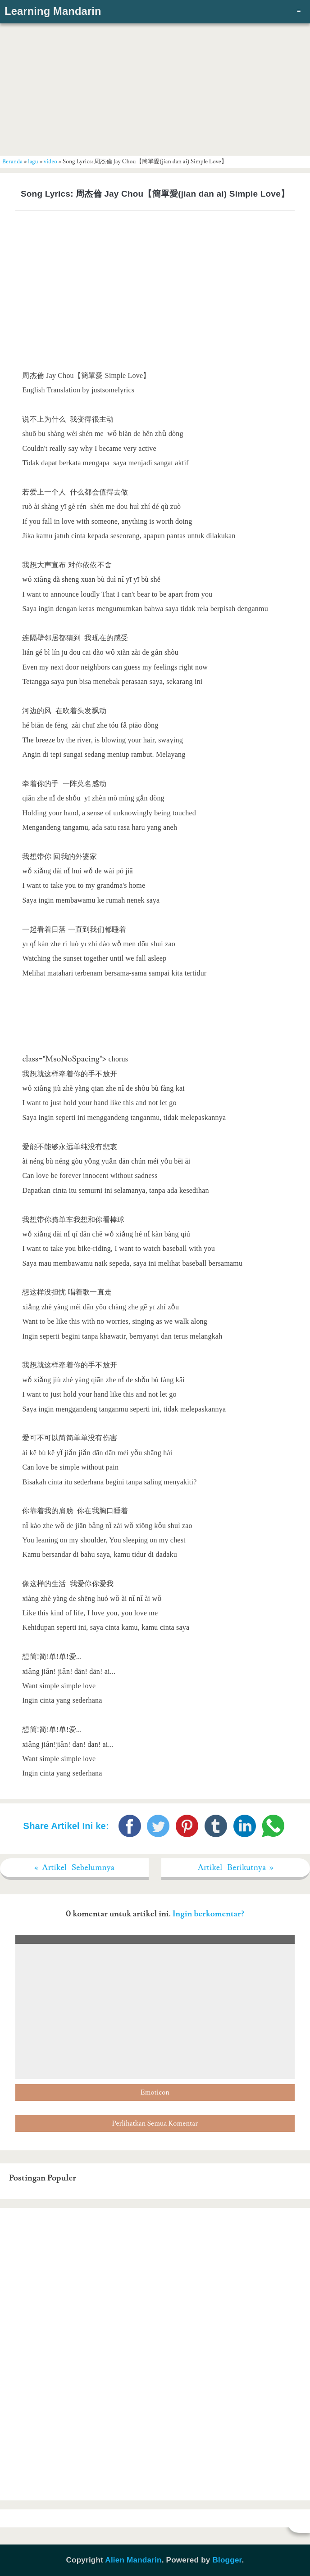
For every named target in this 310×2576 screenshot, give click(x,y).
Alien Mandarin (133, 2560)
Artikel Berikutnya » (236, 1867)
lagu (33, 161)
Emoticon (155, 2092)
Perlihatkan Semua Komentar (155, 2123)
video (50, 161)
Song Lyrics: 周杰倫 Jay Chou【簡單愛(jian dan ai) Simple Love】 (155, 193)
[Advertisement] (155, 88)
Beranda (12, 161)
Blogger (227, 2560)
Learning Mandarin (53, 11)
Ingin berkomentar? (208, 1914)
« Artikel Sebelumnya (74, 1867)
